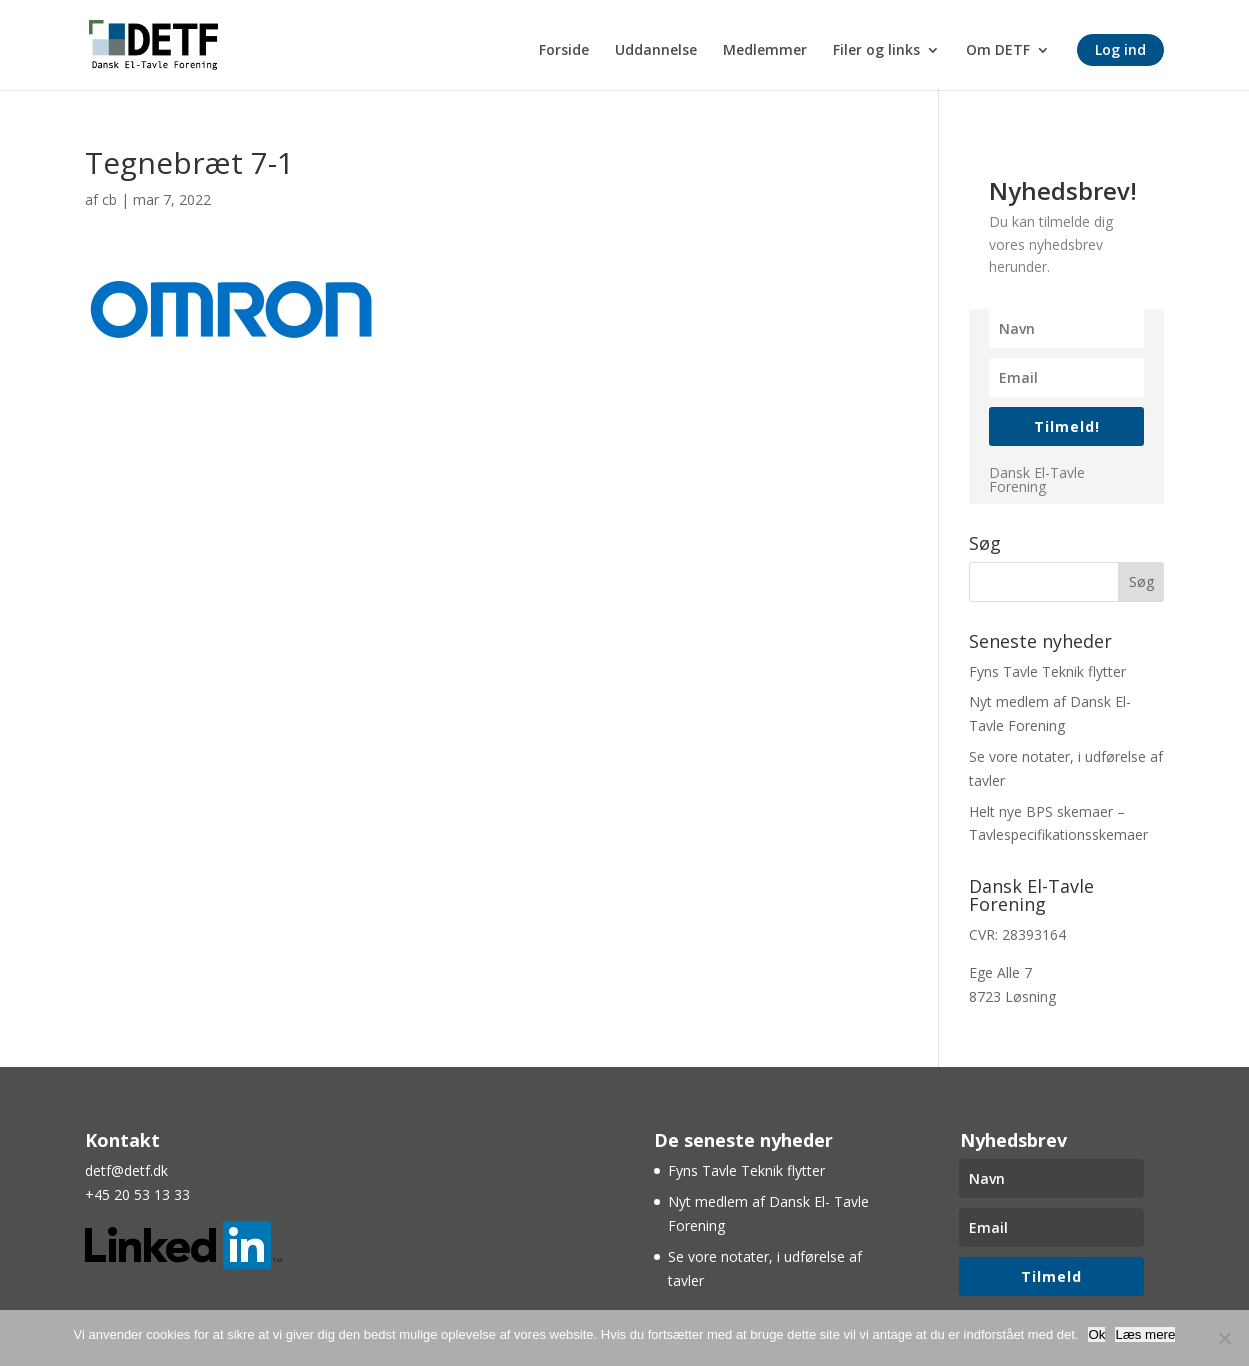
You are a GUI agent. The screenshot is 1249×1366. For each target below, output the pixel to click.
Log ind (1120, 49)
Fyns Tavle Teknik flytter (1047, 671)
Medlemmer (765, 51)
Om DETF (998, 51)
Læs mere (1145, 1334)
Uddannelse (656, 51)
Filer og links (876, 51)
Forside (564, 51)
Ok (1096, 1334)
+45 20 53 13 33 (137, 1194)
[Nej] (1224, 1338)
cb (109, 199)
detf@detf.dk (126, 1170)
